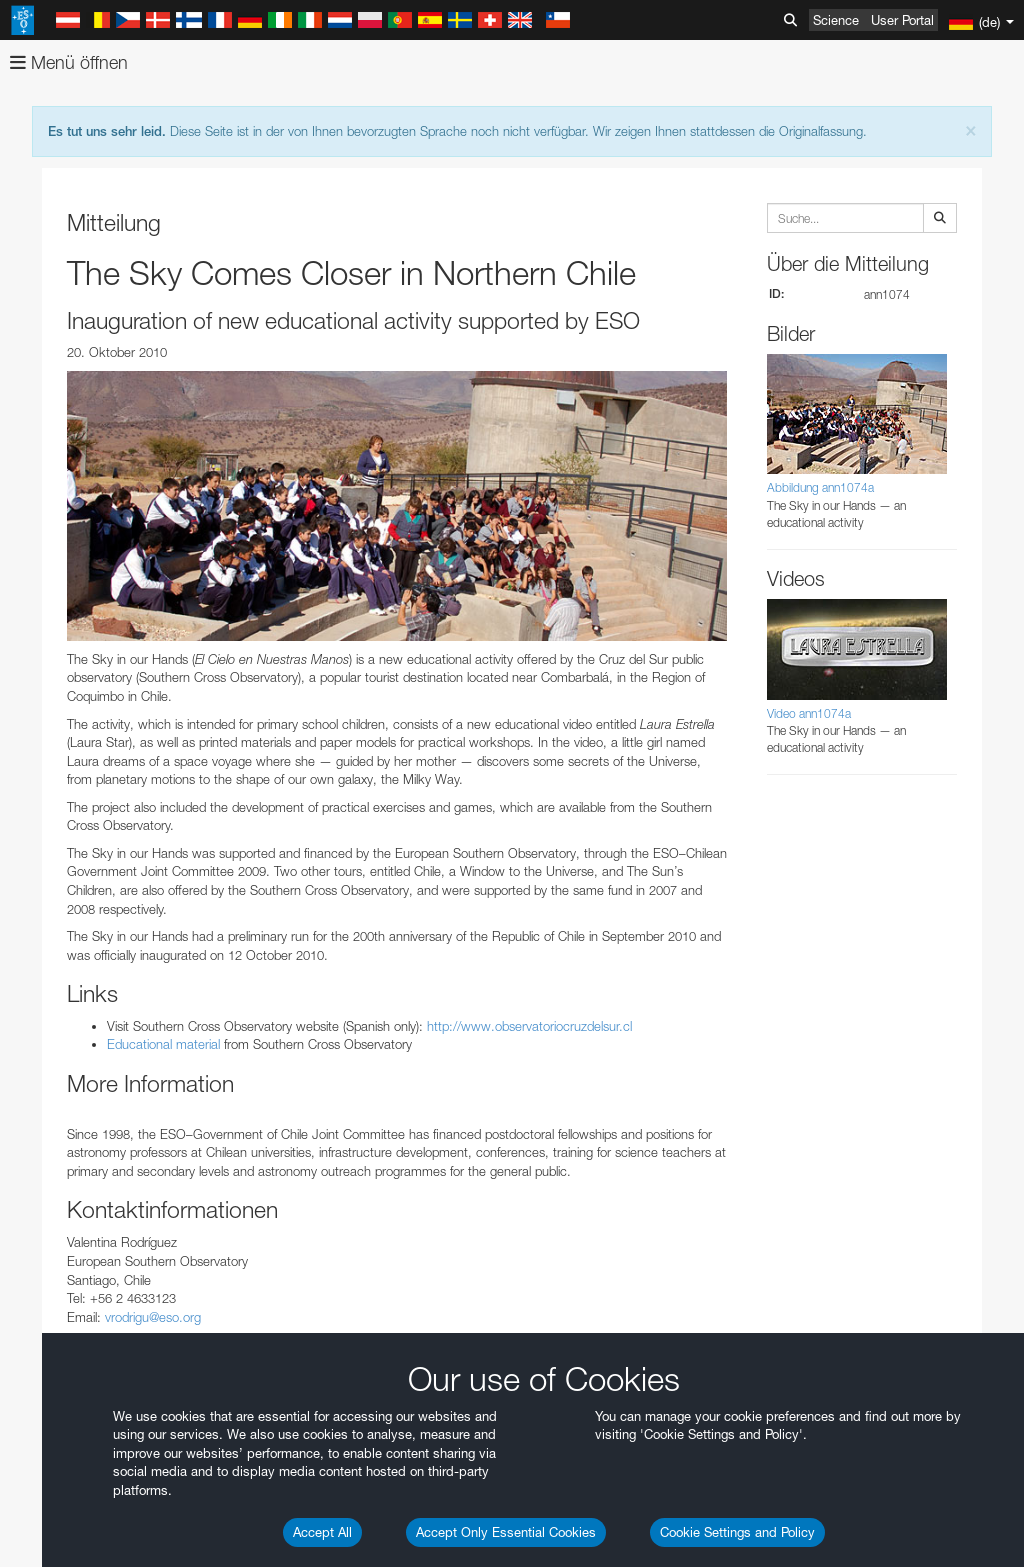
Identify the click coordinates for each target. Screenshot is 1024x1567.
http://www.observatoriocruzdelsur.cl (529, 1026)
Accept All (322, 1532)
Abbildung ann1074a (820, 487)
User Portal (902, 20)
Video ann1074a (809, 713)
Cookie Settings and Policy (737, 1532)
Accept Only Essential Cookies (506, 1532)
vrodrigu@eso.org (153, 1317)
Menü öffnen (69, 62)
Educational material (163, 1044)
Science (836, 20)
